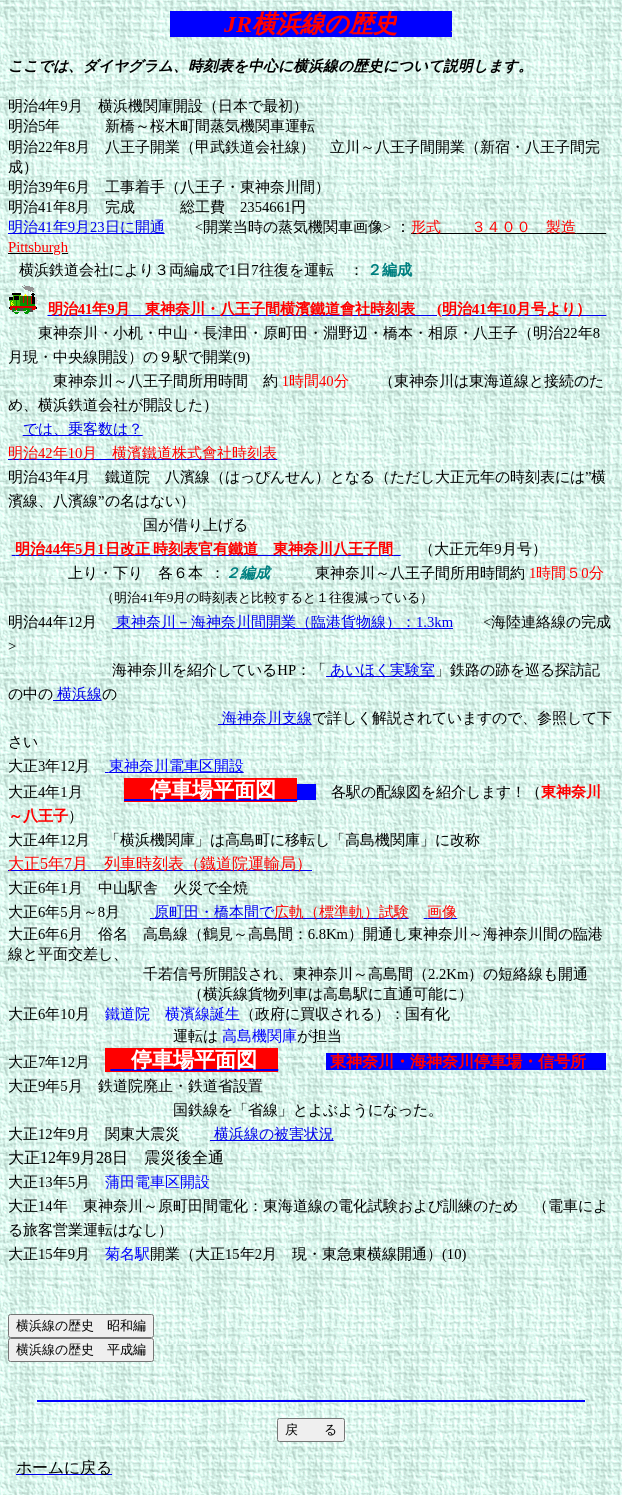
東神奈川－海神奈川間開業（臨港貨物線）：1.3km (282, 622)
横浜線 (77, 694)
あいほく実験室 (380, 670)
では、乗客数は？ (83, 429)
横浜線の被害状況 (272, 1134)
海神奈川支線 (265, 718)
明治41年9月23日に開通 (86, 227)
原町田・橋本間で (279, 912)
